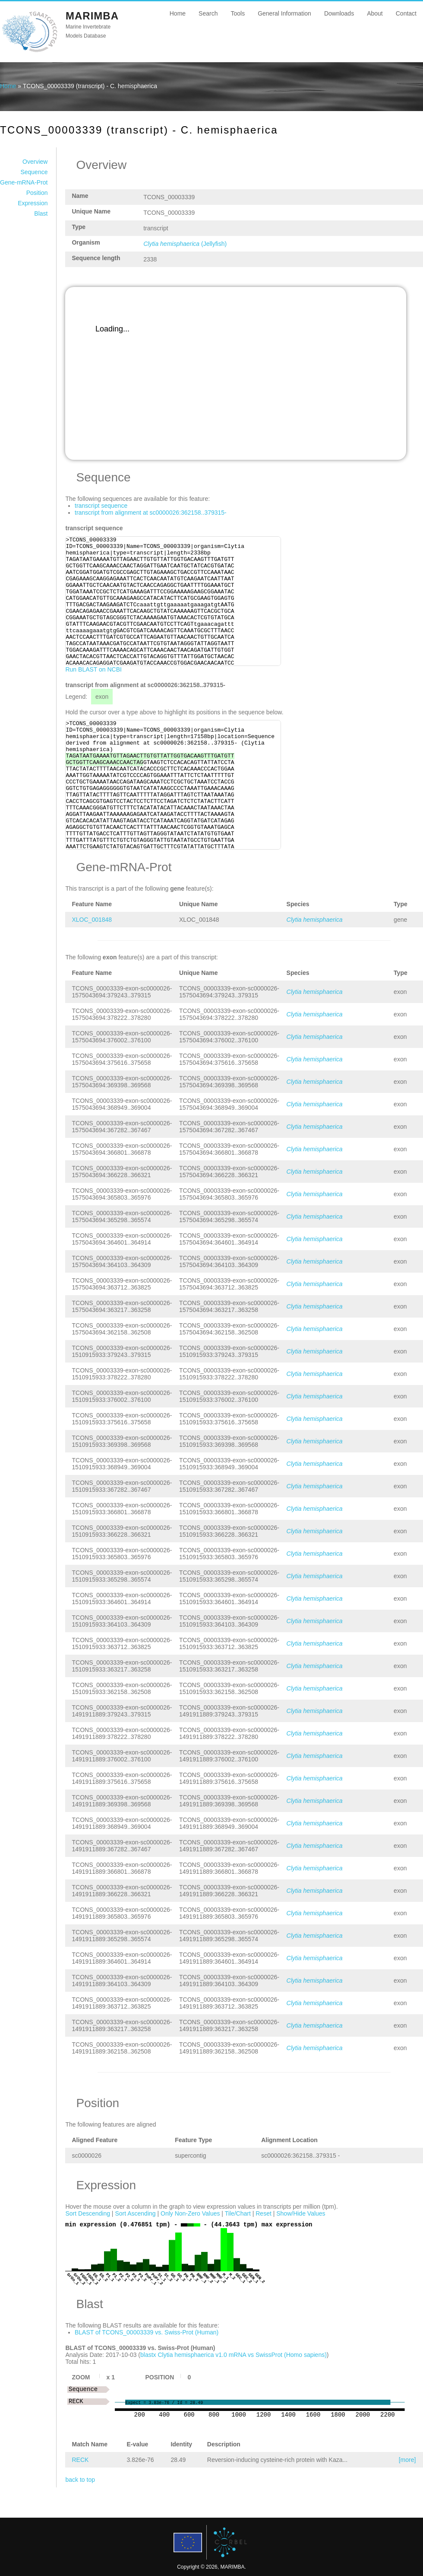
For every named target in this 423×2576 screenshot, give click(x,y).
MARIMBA (92, 16)
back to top (80, 2479)
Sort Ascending (135, 2213)
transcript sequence (101, 505)
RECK (80, 2459)
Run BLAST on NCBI (93, 669)
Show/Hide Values (300, 2213)
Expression (32, 203)
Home (178, 13)
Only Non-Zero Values (190, 2213)
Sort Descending (87, 2213)
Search (208, 13)
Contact (406, 13)
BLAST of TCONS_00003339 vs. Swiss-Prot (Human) (146, 2332)
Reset (263, 2213)
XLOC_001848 (92, 919)
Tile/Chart (238, 2213)
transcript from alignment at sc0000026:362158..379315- (151, 512)
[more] (407, 2459)
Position (37, 192)
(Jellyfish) (185, 243)
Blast (40, 213)
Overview (34, 161)
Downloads (339, 13)
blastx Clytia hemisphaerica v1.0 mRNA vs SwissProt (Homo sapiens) (233, 2354)
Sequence (33, 172)
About (375, 13)
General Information (284, 13)
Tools (237, 13)
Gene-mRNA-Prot (23, 182)
